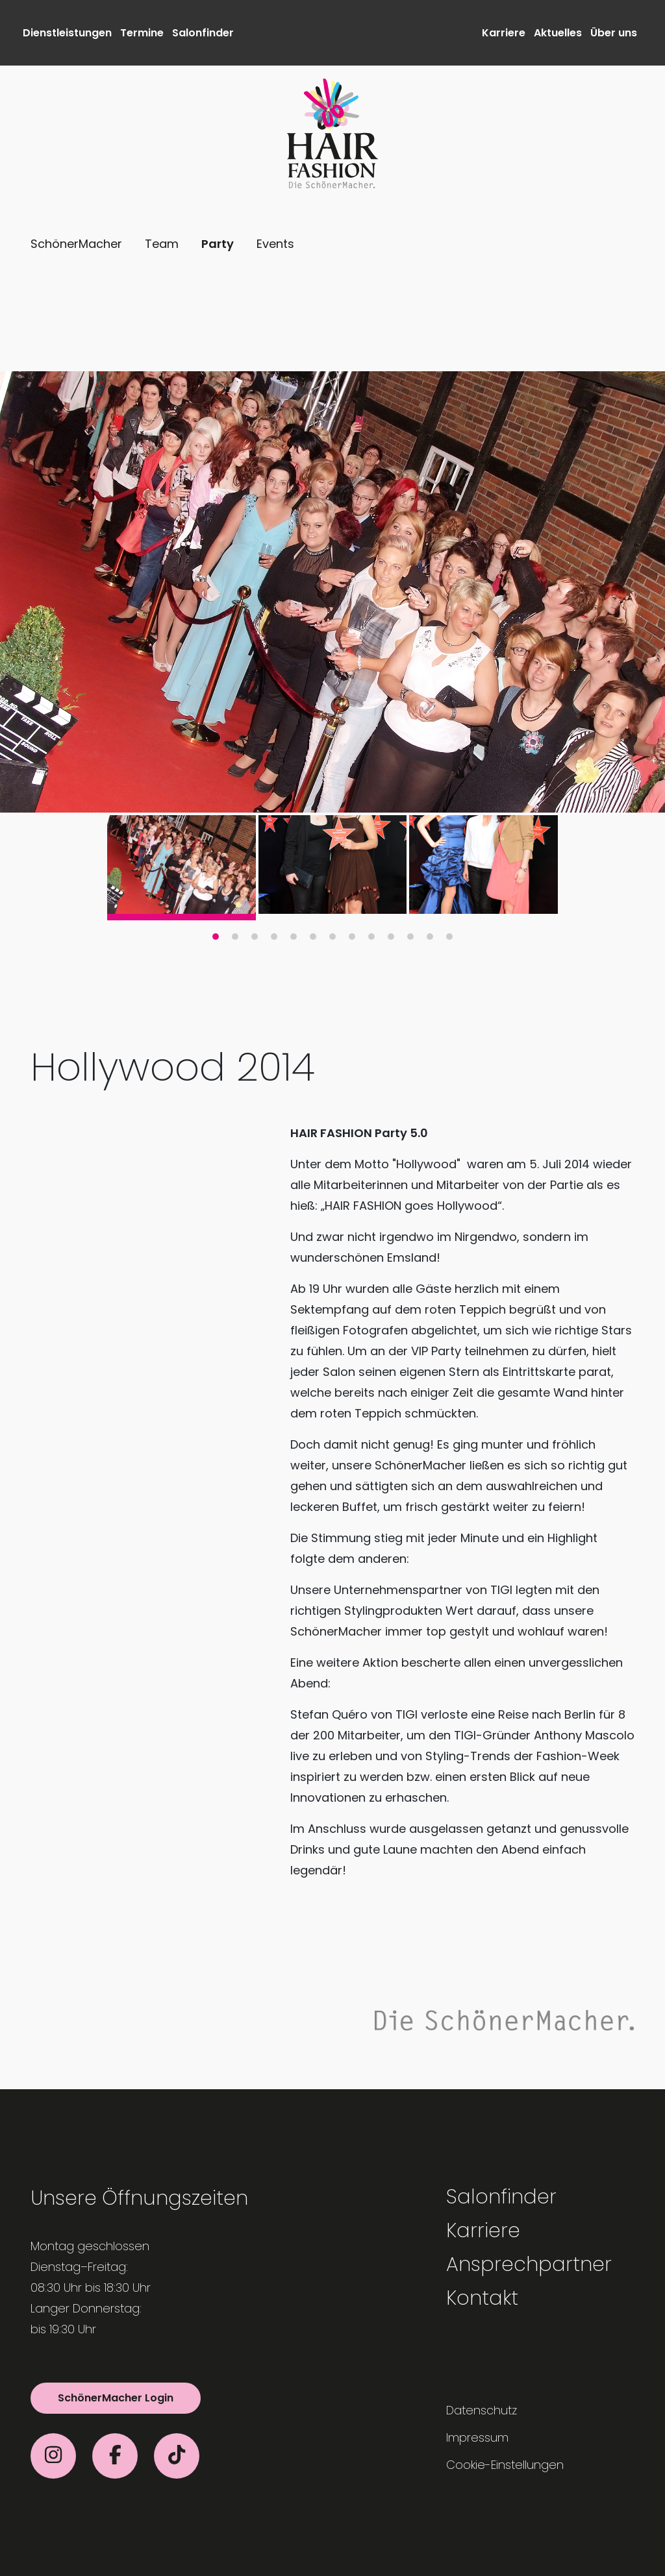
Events (275, 244)
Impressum (477, 2437)
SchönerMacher (76, 244)
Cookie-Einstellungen (505, 2465)
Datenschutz (481, 2410)
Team (162, 244)
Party (217, 244)
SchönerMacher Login (115, 2397)
